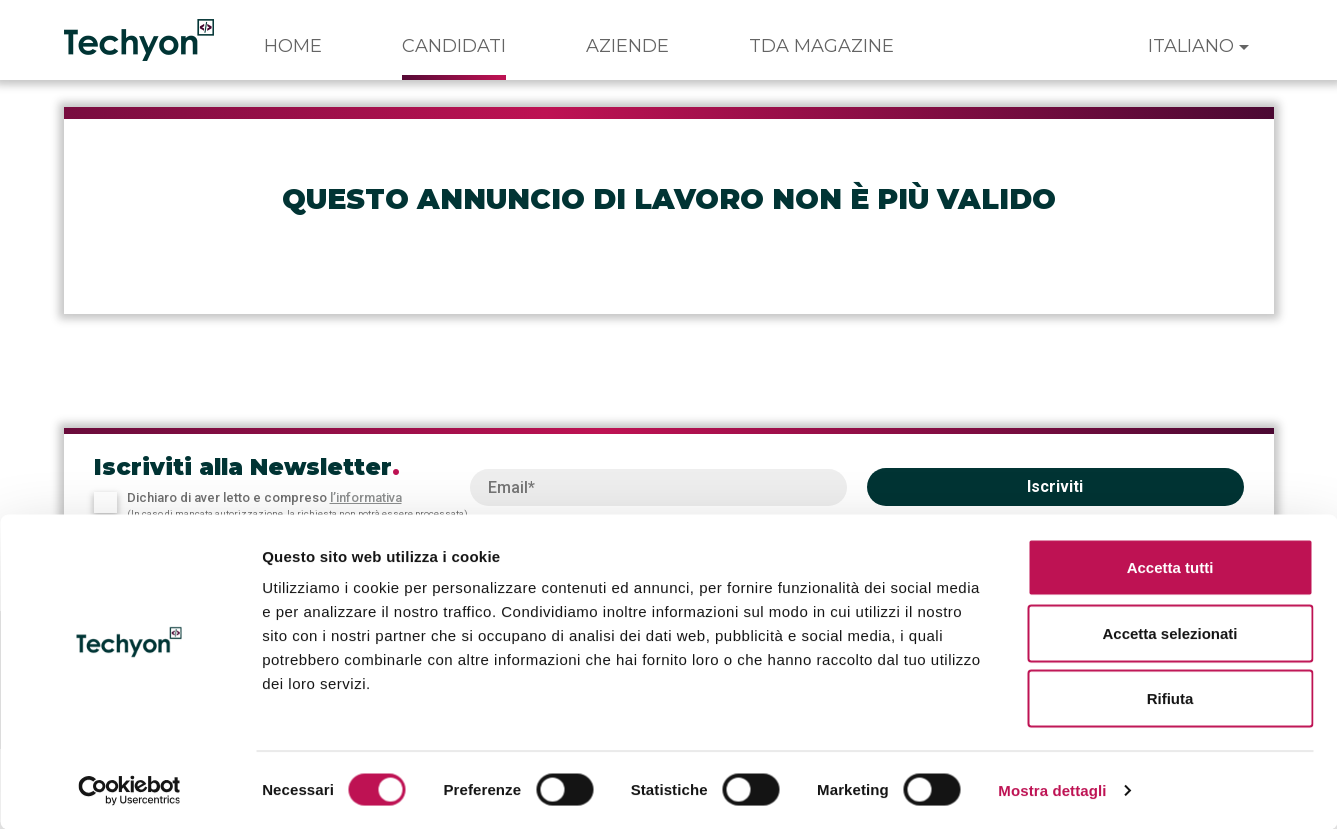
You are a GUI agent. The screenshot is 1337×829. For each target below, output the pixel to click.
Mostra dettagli (1052, 789)
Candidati (454, 46)
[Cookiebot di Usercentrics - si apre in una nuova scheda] (129, 790)
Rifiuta (1170, 697)
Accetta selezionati (1169, 632)
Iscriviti (1055, 486)
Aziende (627, 46)
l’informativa (366, 497)
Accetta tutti (1170, 566)
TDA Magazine (821, 46)
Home (293, 46)
